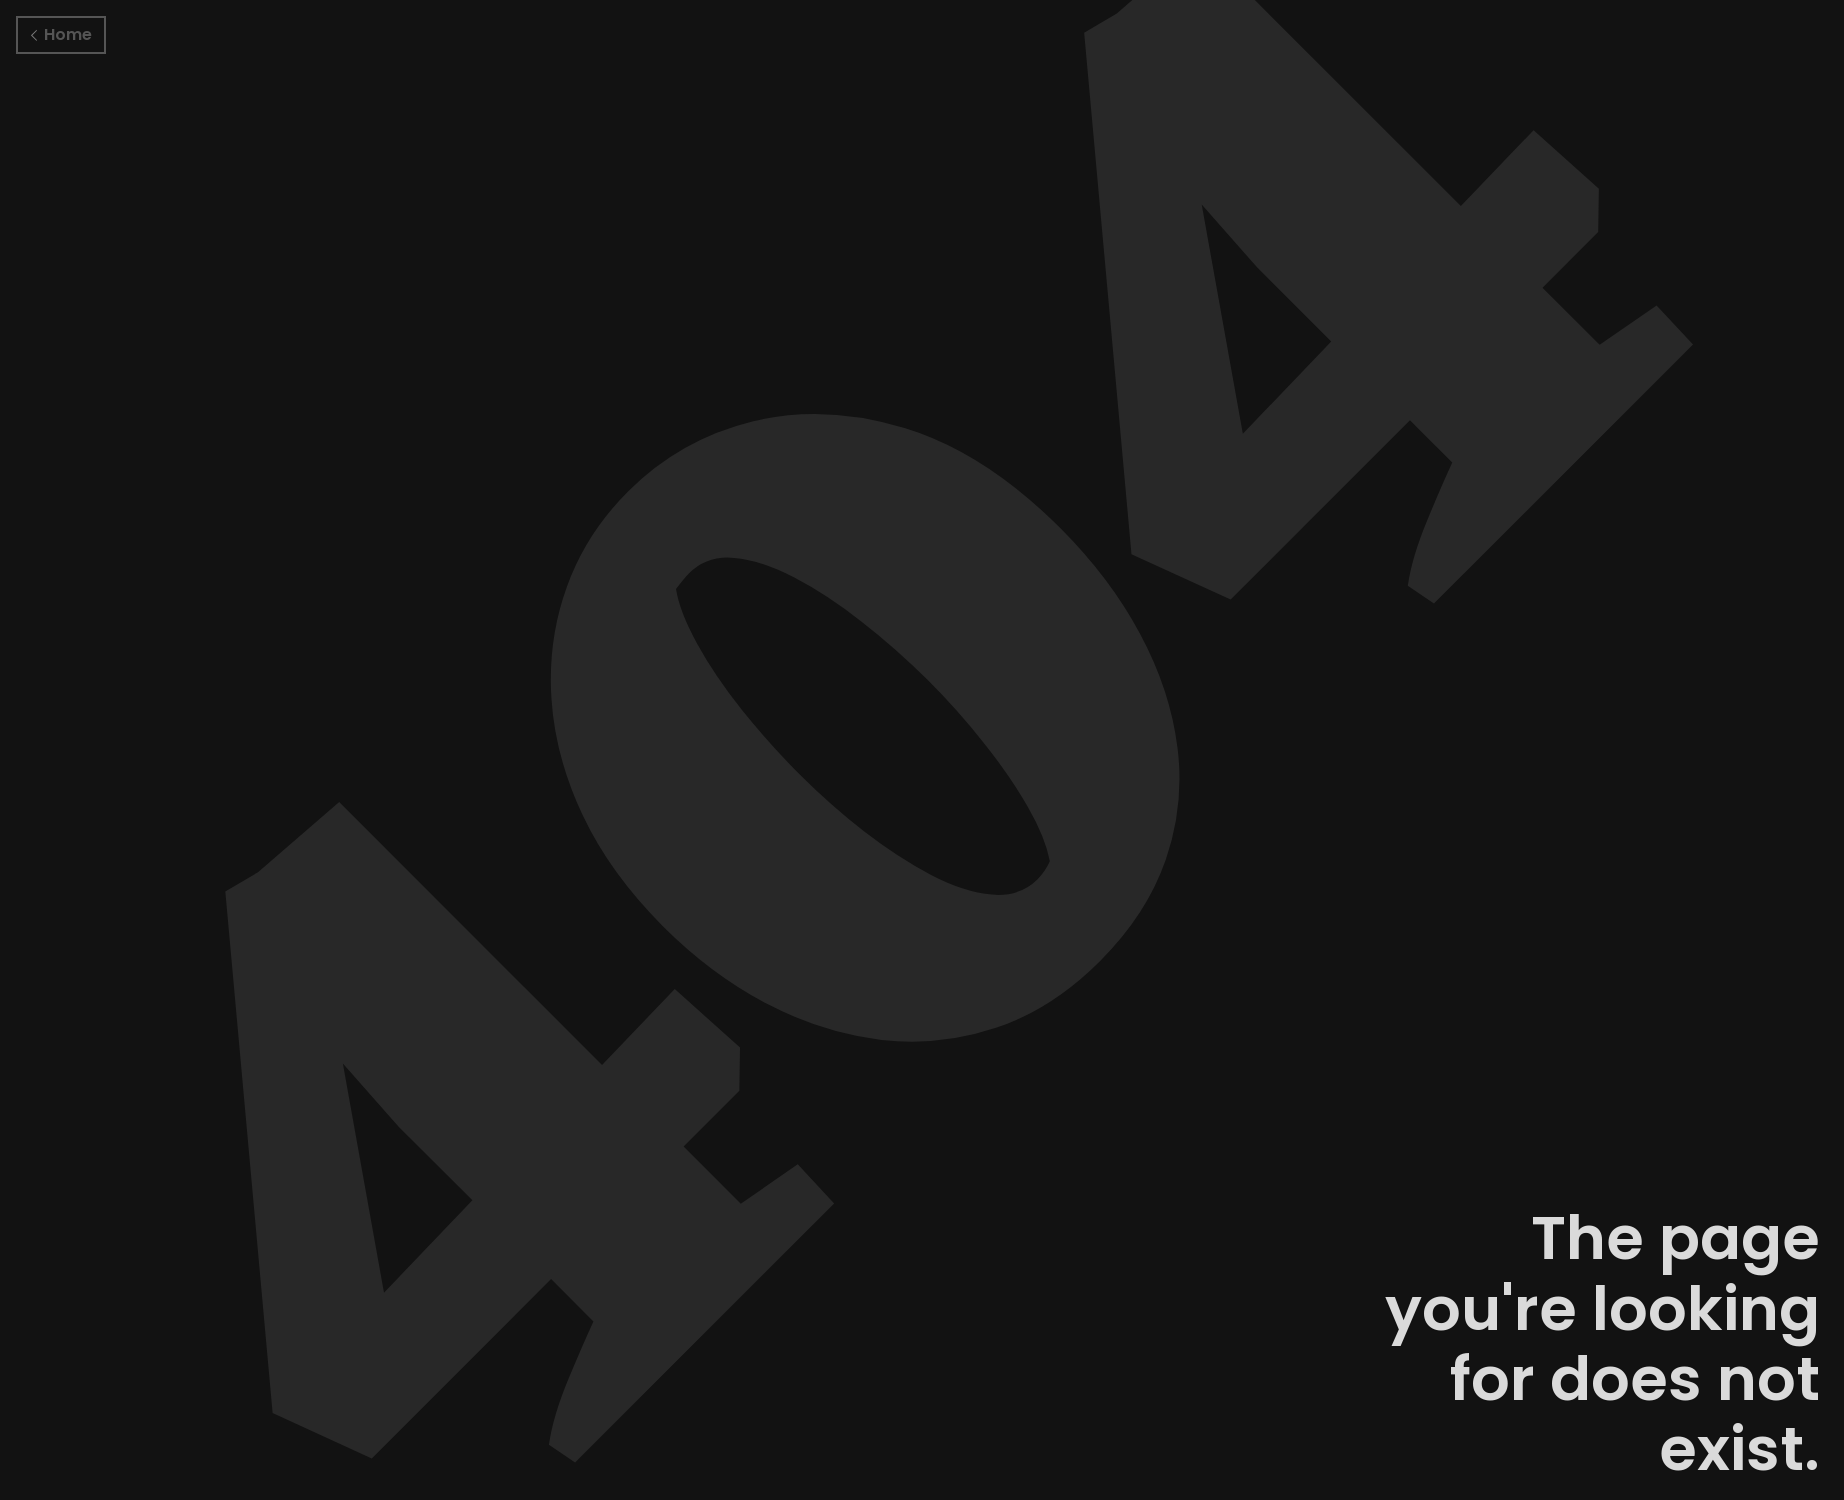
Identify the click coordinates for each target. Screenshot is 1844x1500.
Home (61, 34)
